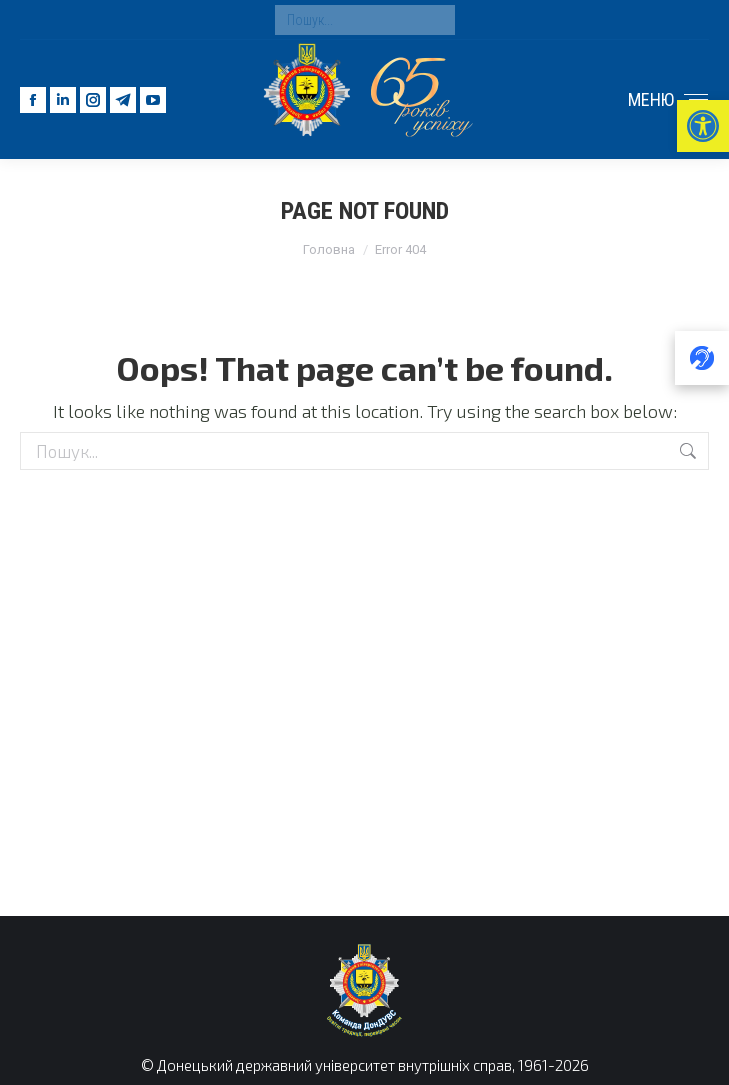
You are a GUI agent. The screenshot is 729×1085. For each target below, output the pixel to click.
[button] (703, 126)
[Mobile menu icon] (668, 100)
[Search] (365, 20)
